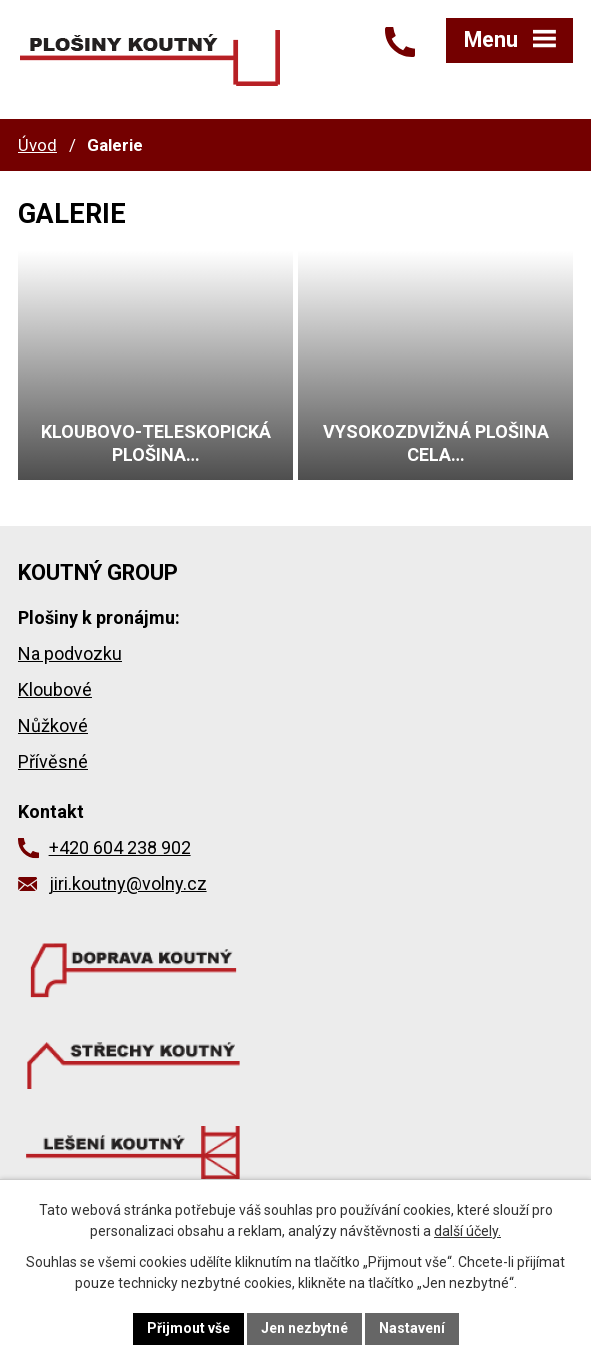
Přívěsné (53, 761)
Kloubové (55, 689)
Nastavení (412, 1328)
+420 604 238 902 (120, 847)
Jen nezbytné (304, 1328)
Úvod (37, 145)
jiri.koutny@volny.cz (128, 883)
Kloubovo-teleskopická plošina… (156, 443)
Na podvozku (70, 653)
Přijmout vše (188, 1328)
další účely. (467, 1231)
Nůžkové (53, 725)
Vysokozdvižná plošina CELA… (436, 443)
